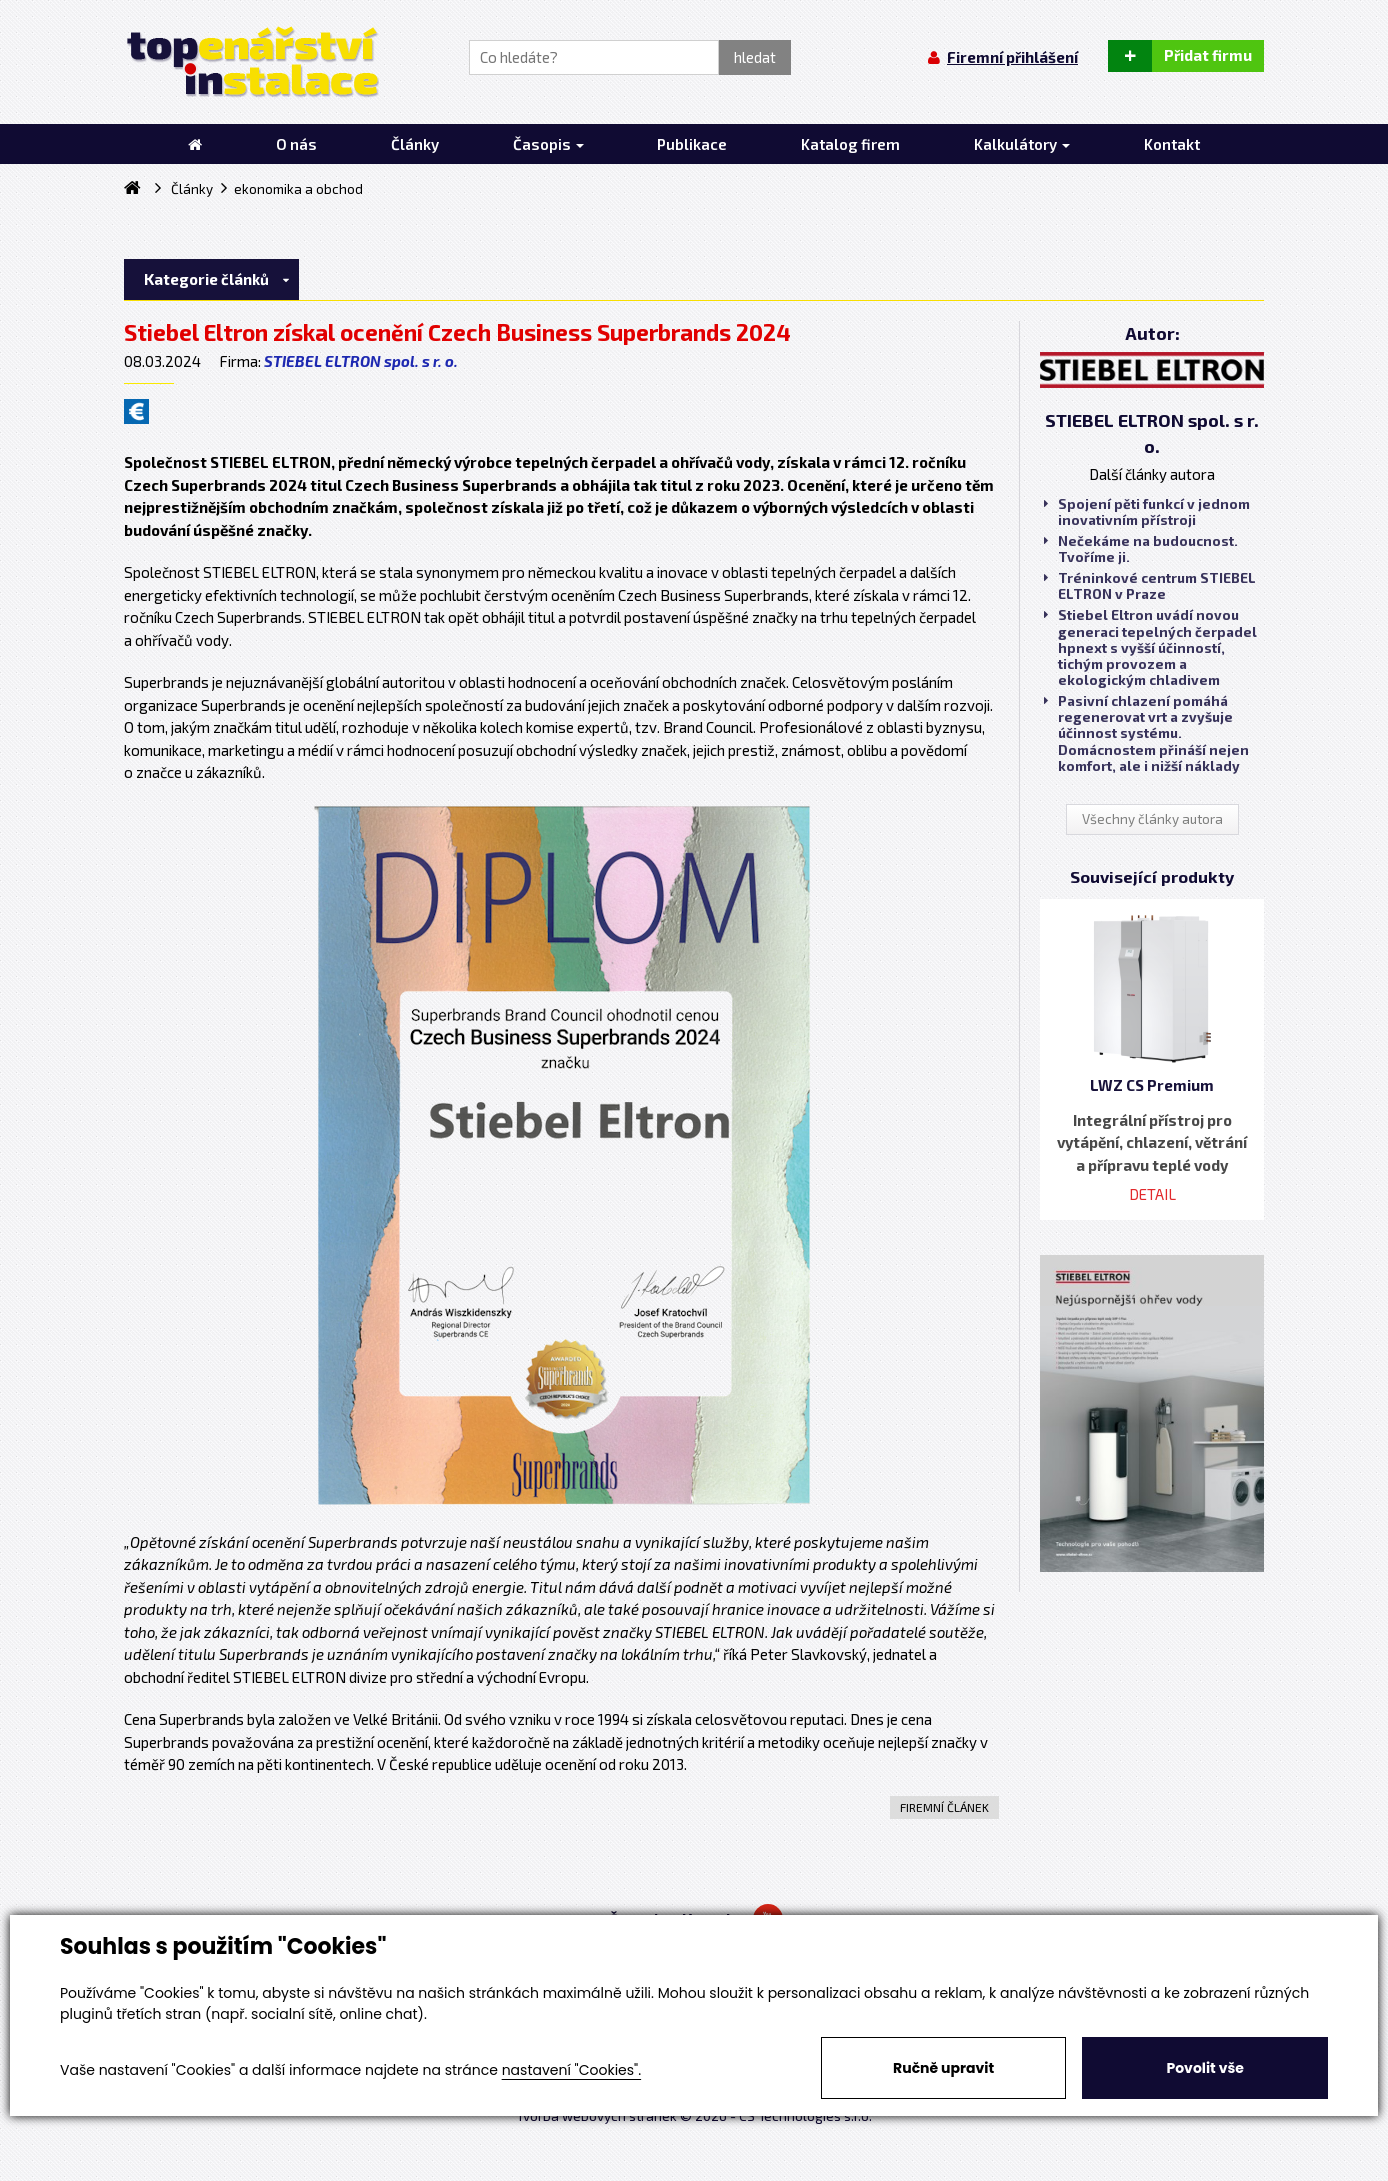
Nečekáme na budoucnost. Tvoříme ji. (1141, 549)
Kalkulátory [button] (1022, 144)
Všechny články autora (1152, 819)
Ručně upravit (943, 2068)
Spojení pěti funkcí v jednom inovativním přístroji (1147, 512)
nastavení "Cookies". (571, 2070)
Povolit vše (1204, 2068)
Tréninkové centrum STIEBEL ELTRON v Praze (1150, 586)
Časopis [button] (548, 144)
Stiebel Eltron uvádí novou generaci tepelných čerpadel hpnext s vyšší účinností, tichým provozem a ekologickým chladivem (1150, 647)
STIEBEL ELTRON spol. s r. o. (361, 361)
